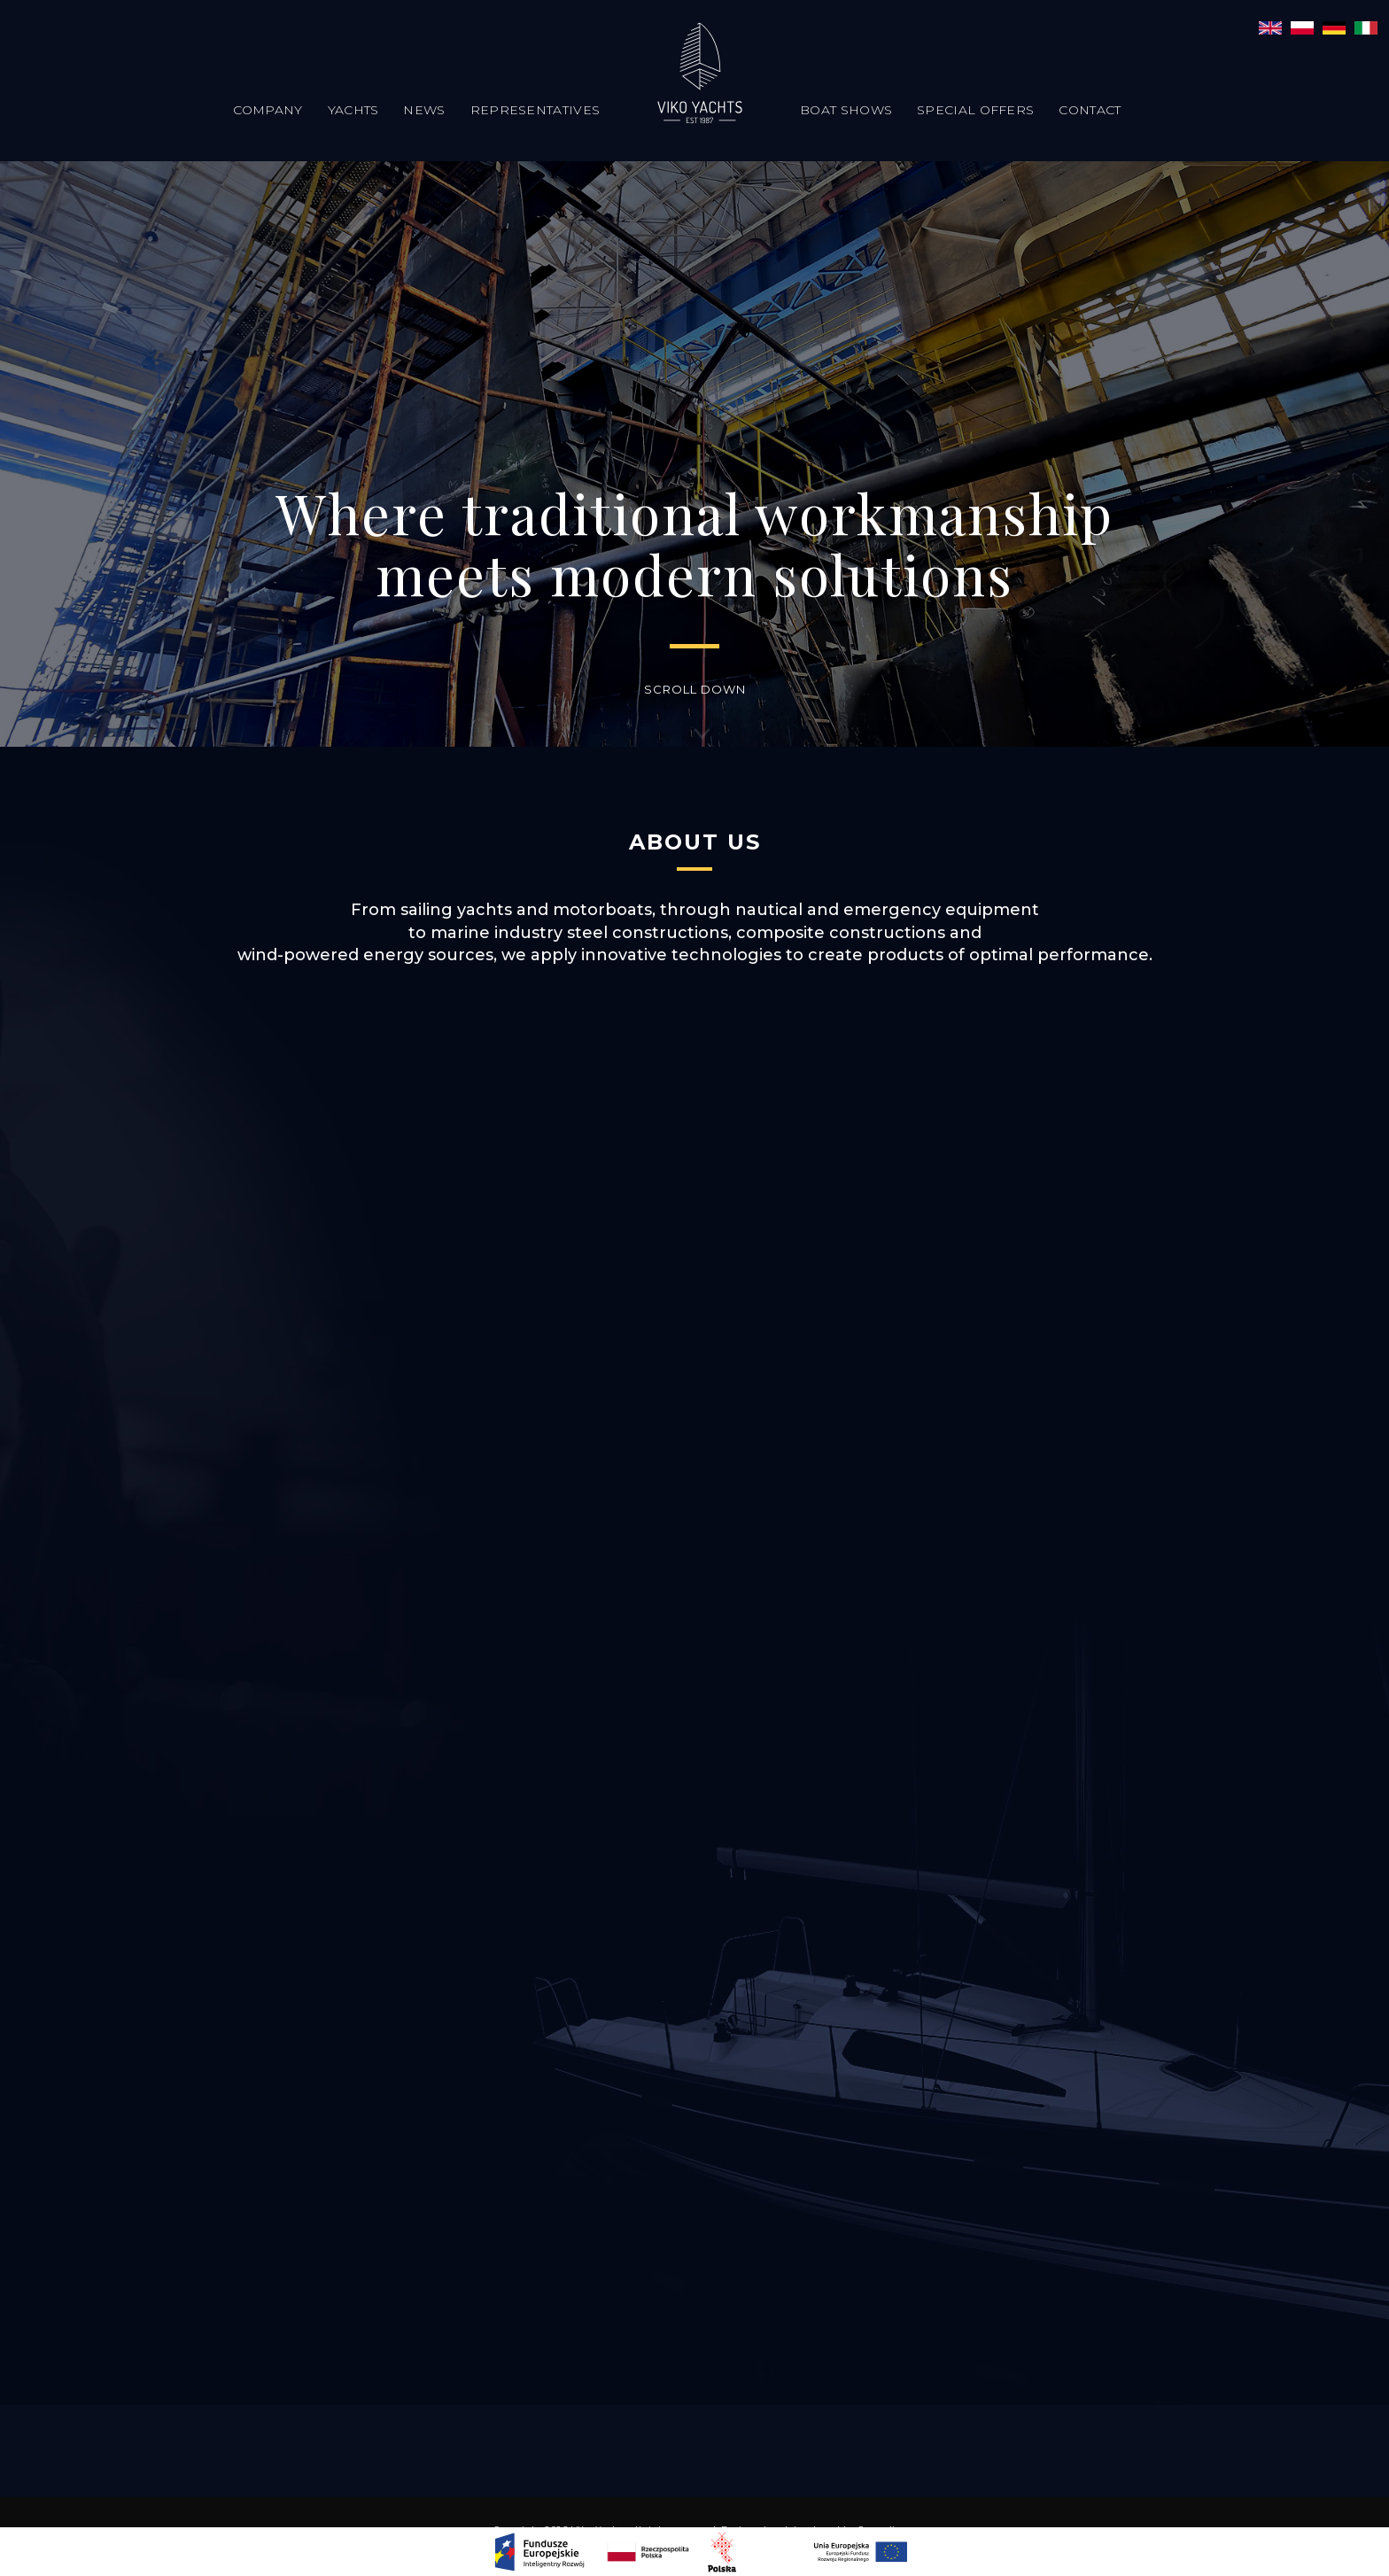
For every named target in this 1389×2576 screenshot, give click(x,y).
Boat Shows (846, 110)
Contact (1090, 110)
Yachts (353, 110)
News (424, 110)
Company (268, 110)
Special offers (975, 110)
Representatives (535, 110)
